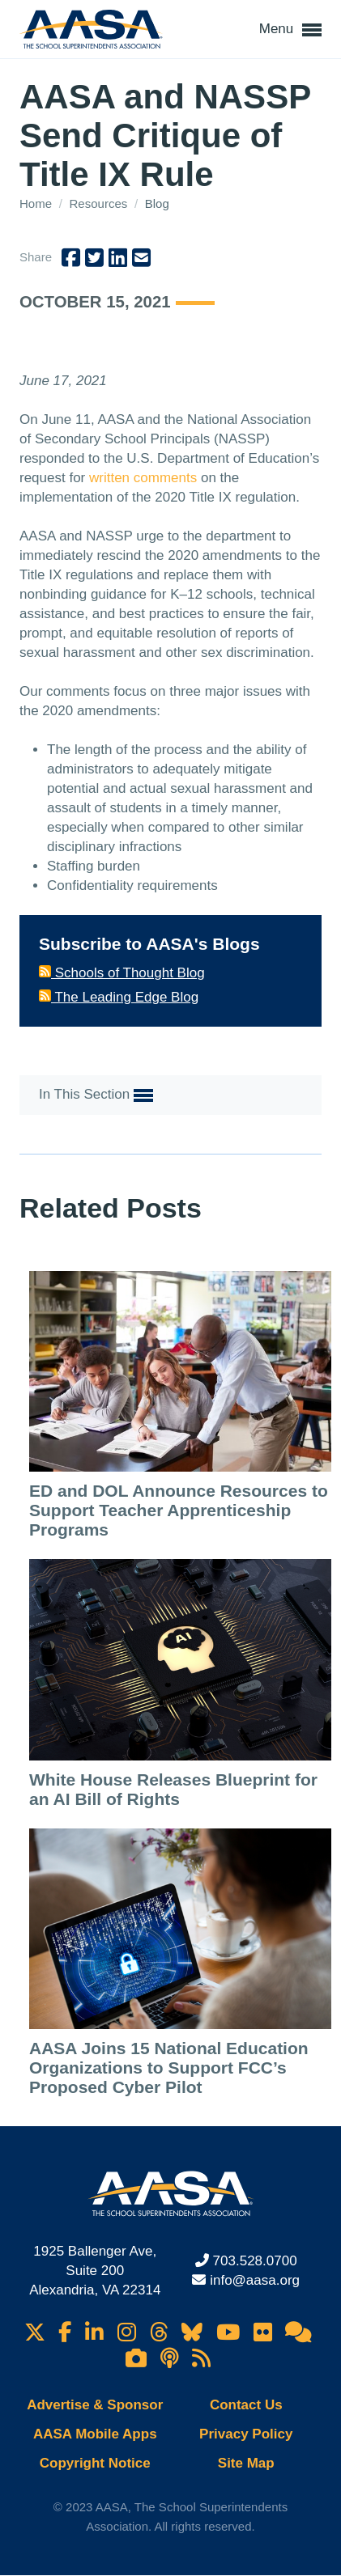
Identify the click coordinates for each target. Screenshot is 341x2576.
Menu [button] (290, 30)
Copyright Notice (95, 2463)
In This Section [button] (96, 1095)
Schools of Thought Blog (122, 973)
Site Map (246, 2463)
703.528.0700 (255, 2261)
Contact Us (246, 2405)
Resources (100, 203)
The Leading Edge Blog (118, 997)
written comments (143, 477)
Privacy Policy (245, 2434)
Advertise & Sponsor (95, 2405)
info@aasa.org (255, 2280)
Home (37, 203)
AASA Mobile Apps (95, 2434)
